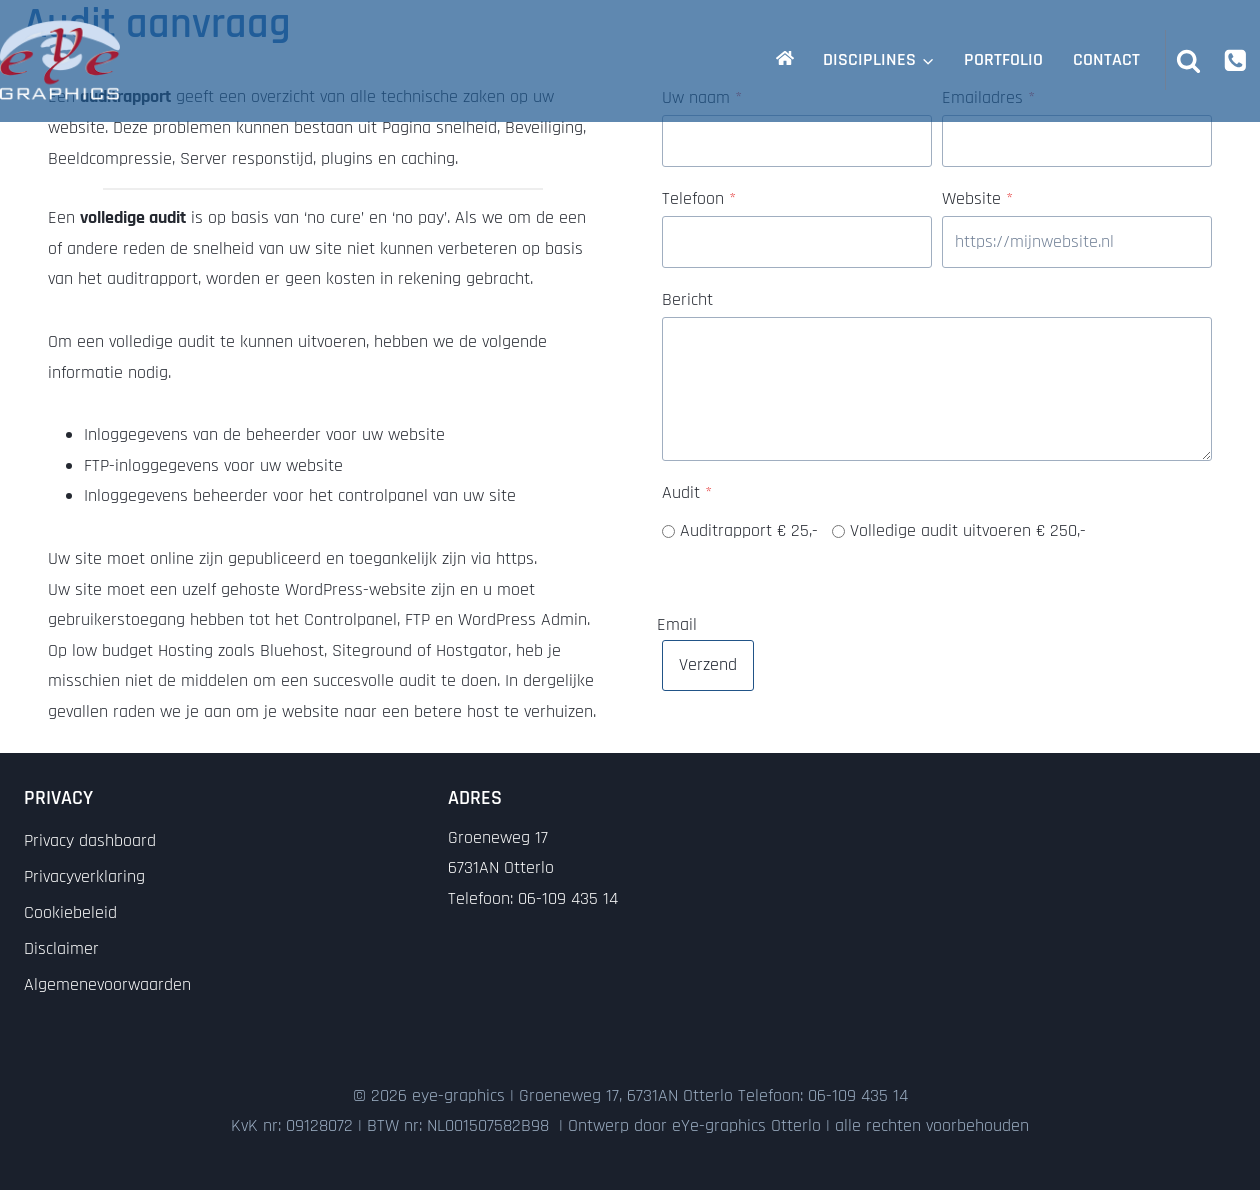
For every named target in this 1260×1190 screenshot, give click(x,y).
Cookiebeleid (70, 912)
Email (677, 623)
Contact (1106, 59)
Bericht (687, 299)
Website (977, 198)
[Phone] (1235, 59)
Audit (687, 492)
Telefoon (699, 198)
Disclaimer (61, 948)
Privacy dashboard (90, 840)
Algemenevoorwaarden (107, 984)
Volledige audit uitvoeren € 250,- (968, 530)
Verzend (708, 664)
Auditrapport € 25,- (749, 530)
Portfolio (1003, 59)
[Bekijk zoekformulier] (1188, 60)
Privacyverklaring (84, 876)
